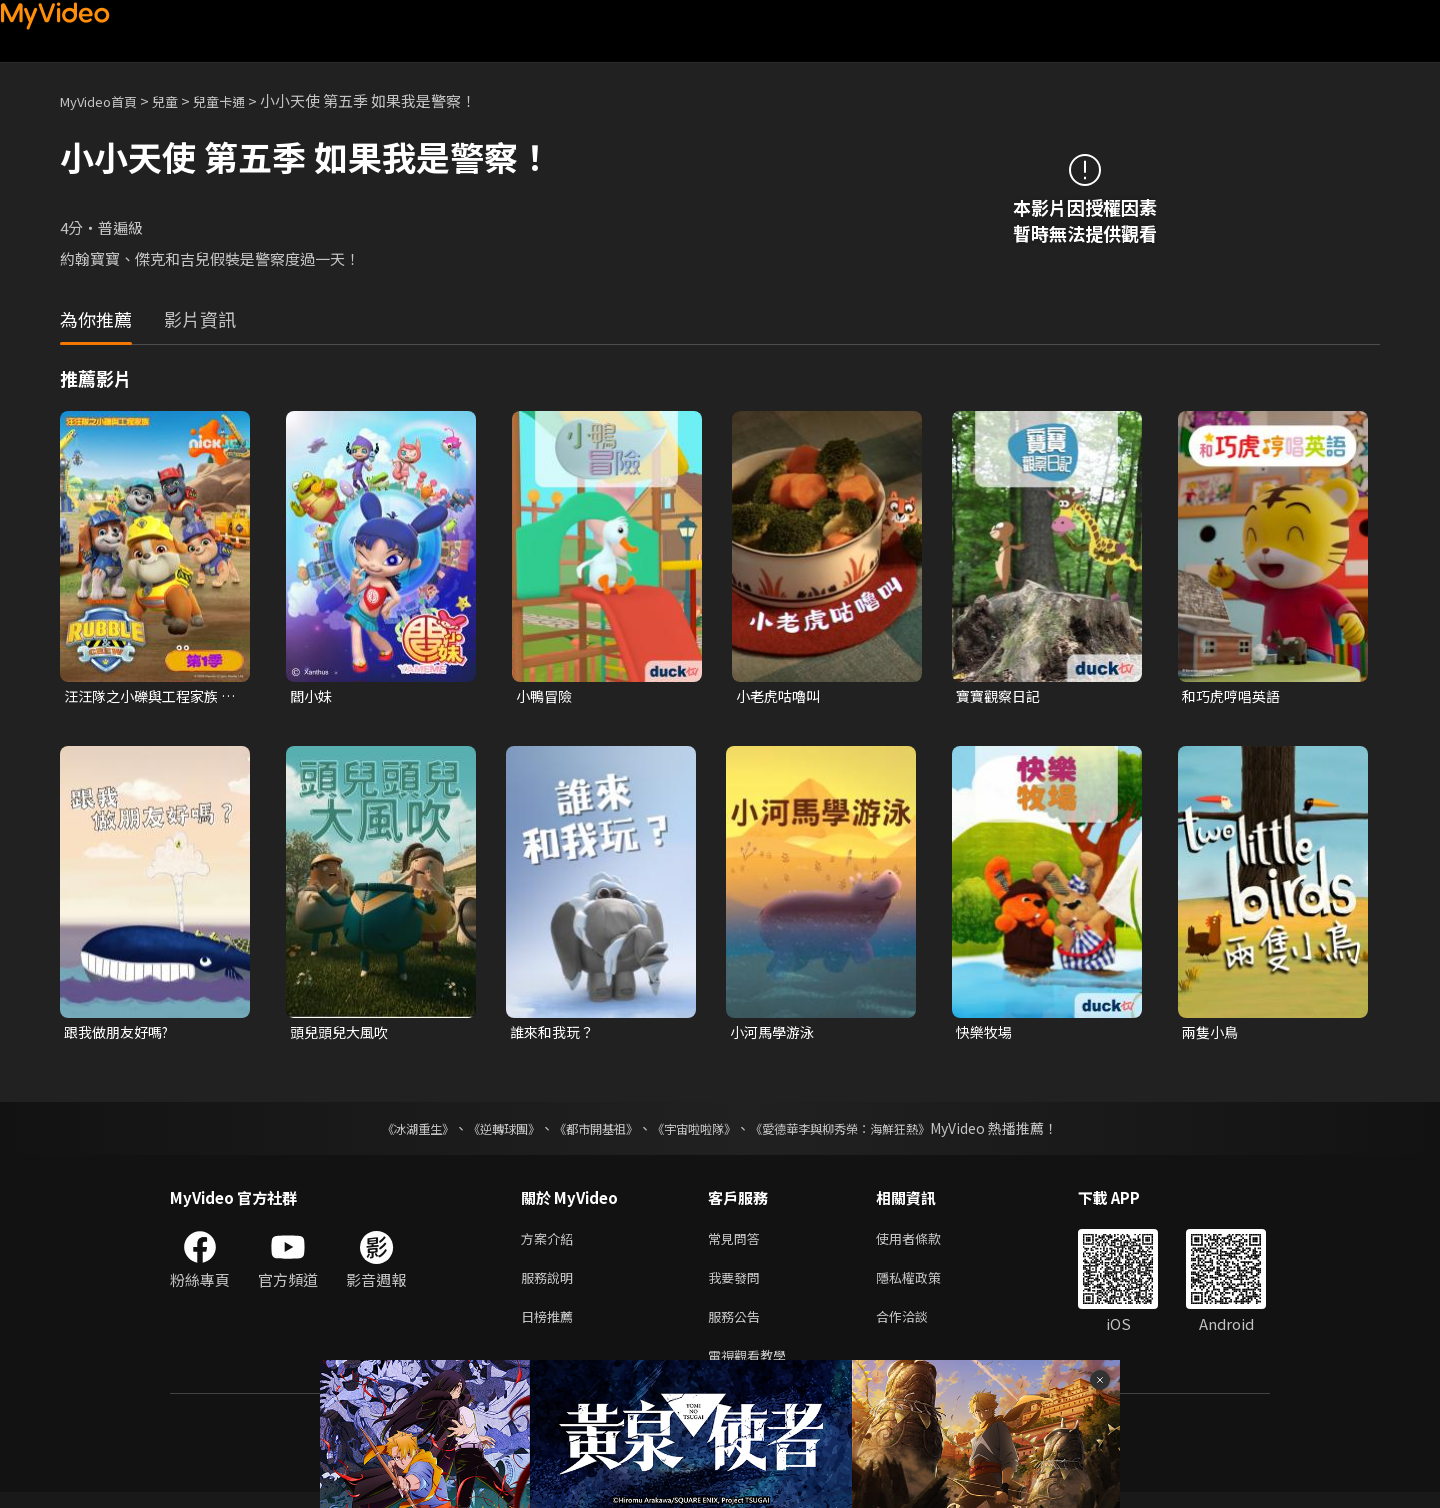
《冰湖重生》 (383, 1132)
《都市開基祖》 (586, 1132)
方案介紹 (551, 1243)
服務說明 (551, 1285)
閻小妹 (312, 696)
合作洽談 (918, 1327)
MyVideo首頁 (105, 100)
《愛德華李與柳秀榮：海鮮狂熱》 (866, 1132)
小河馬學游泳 (775, 1034)
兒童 (181, 100)
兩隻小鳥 (1212, 1034)
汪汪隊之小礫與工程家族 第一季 (146, 697)
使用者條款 (925, 1243)
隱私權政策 (925, 1285)
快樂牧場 (986, 1034)
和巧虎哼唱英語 (1234, 696)
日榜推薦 (551, 1327)
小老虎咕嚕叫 (781, 696)
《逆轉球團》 (481, 1132)
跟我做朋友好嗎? (120, 1034)
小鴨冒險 (546, 696)
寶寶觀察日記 (1001, 696)
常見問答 (738, 1243)
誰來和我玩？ (555, 1034)
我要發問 (738, 1285)
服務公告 (738, 1327)
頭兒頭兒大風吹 (342, 1034)
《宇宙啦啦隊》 (698, 1132)
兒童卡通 (241, 100)
